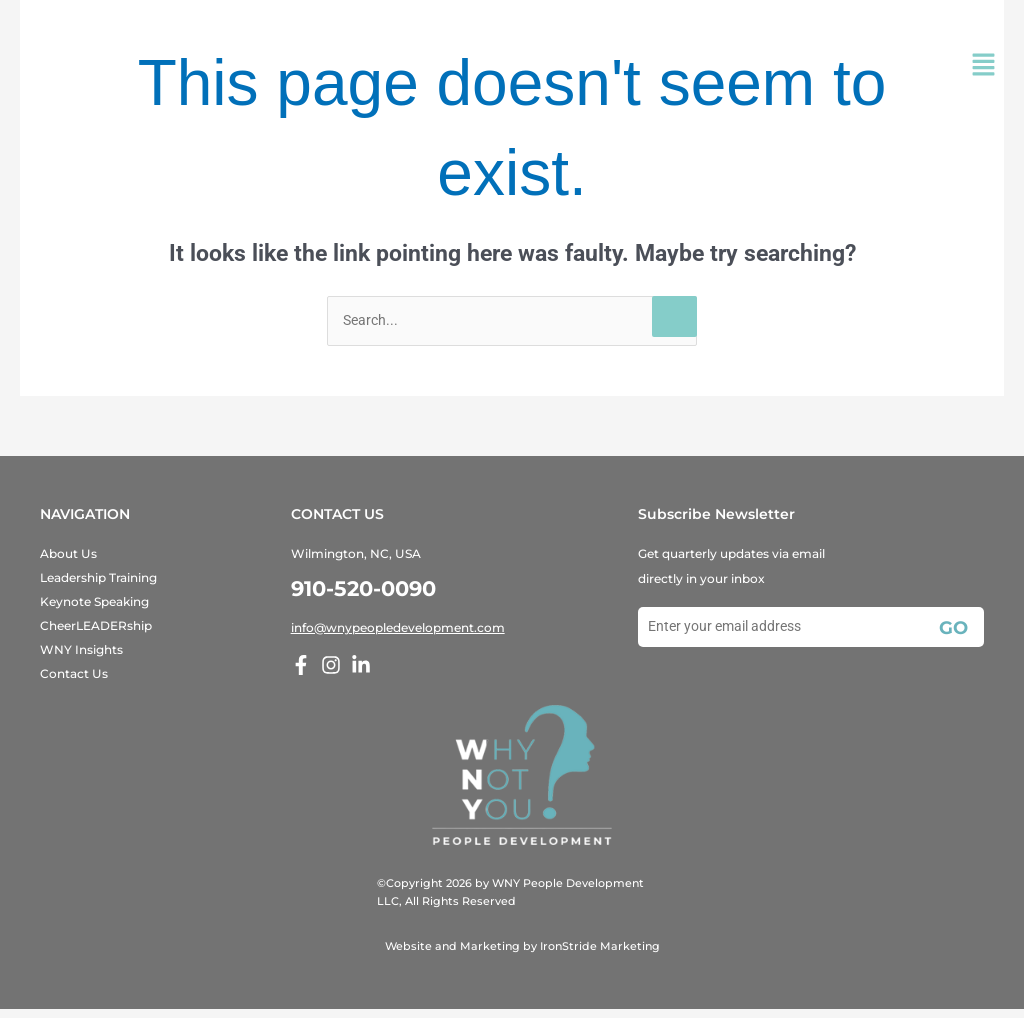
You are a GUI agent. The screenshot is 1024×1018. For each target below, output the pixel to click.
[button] (984, 67)
